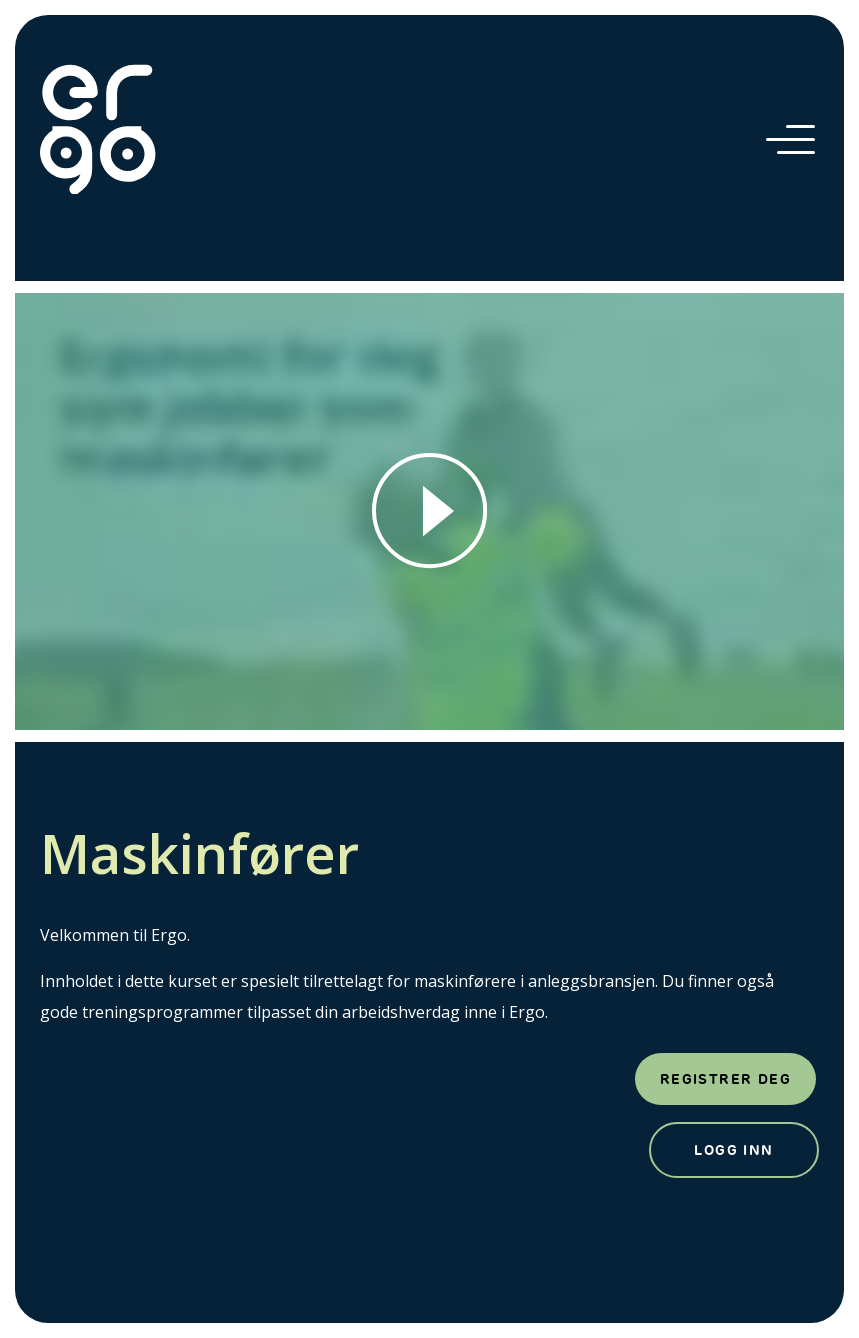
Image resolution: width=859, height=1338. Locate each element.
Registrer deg (725, 1079)
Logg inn (733, 1150)
